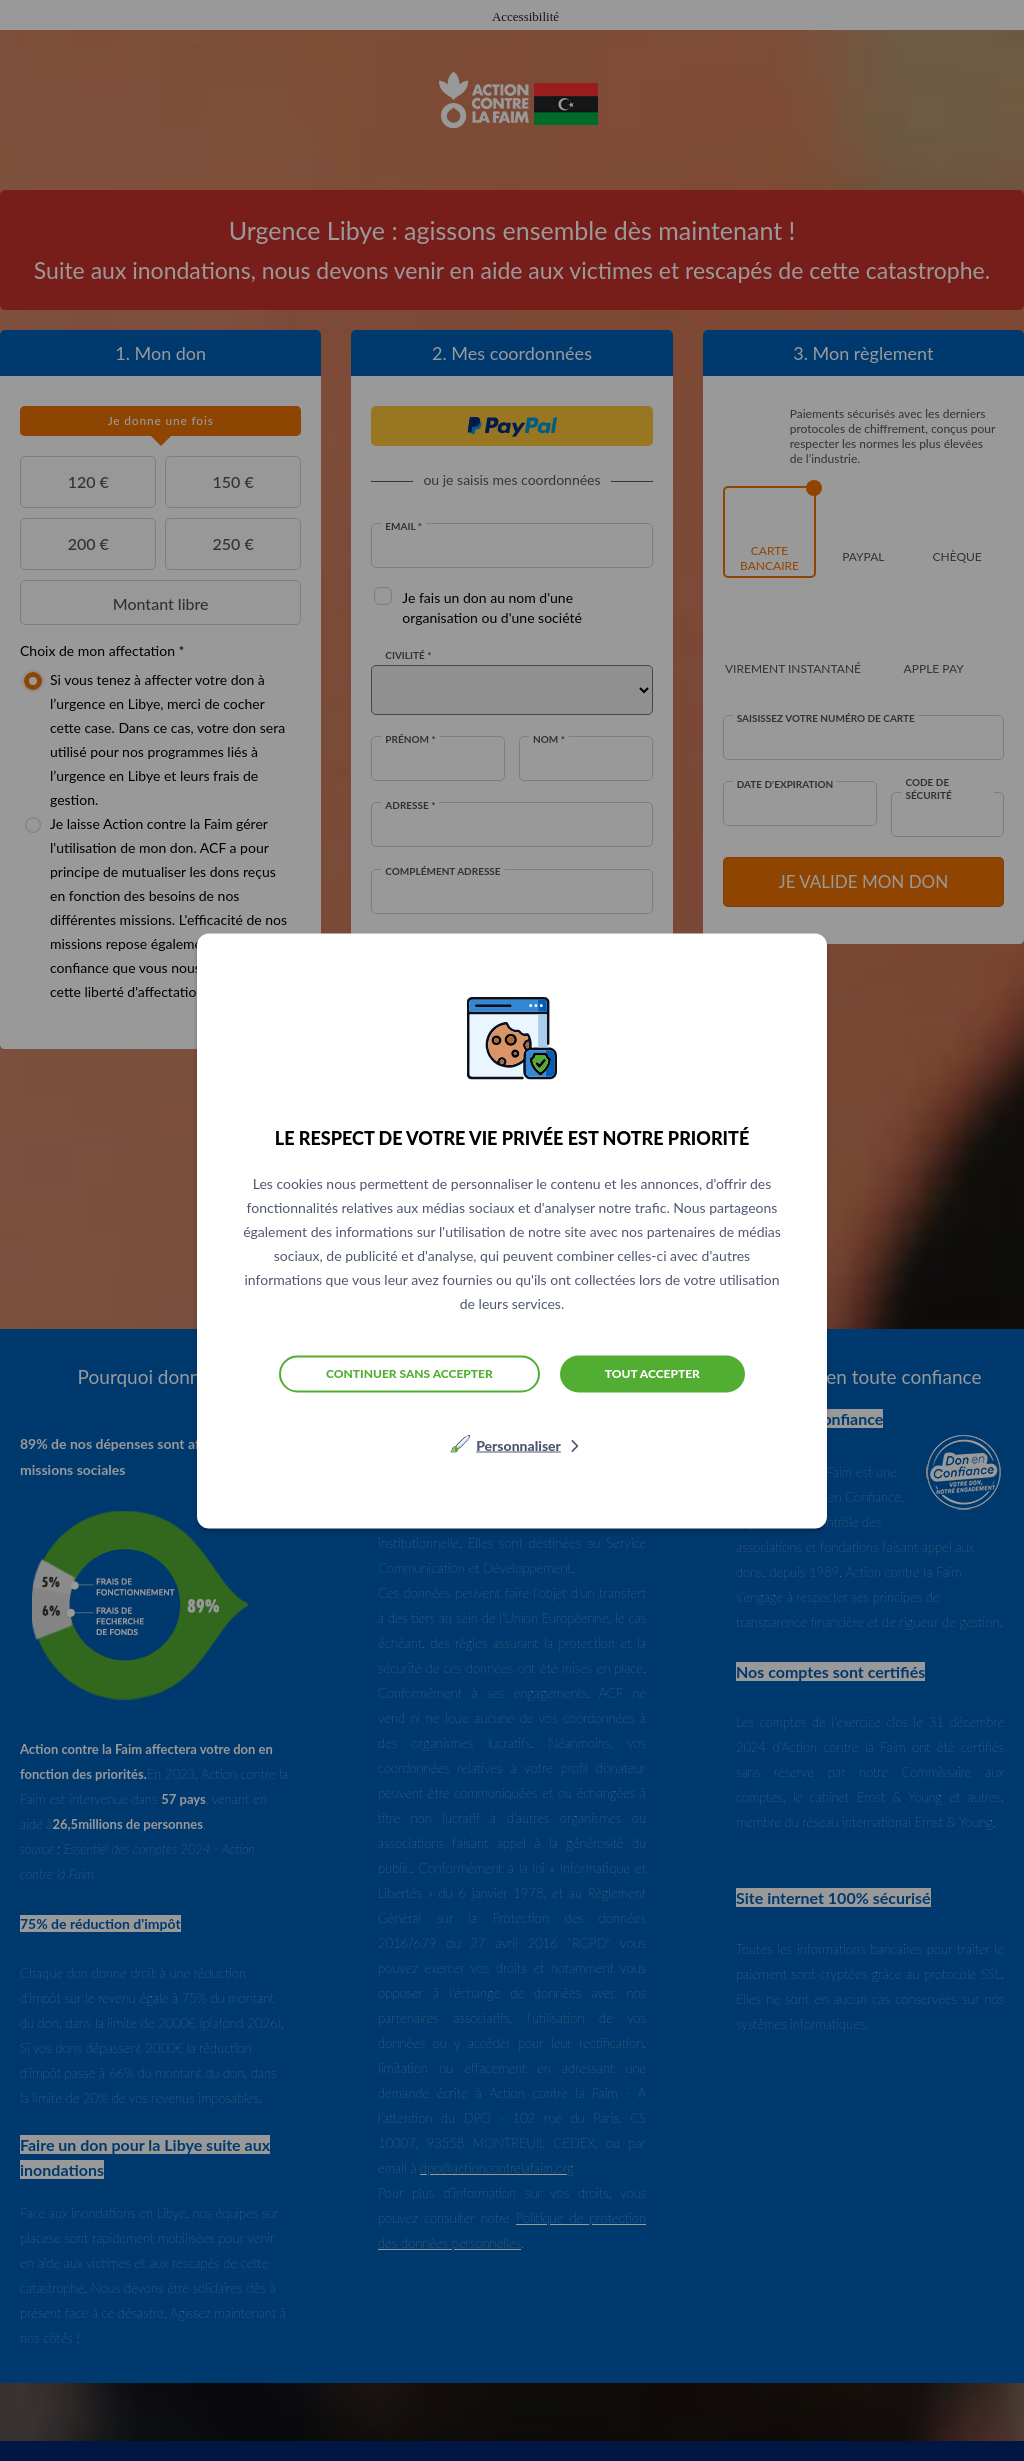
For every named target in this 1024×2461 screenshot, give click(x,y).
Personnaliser (518, 1444)
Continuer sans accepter (409, 1373)
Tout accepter (652, 1372)
